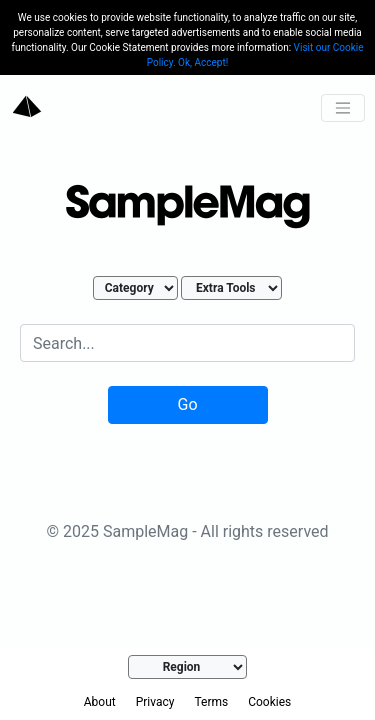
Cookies (269, 702)
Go (187, 404)
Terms (211, 702)
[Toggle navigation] (343, 108)
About (100, 702)
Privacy (155, 702)
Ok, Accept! (203, 62)
